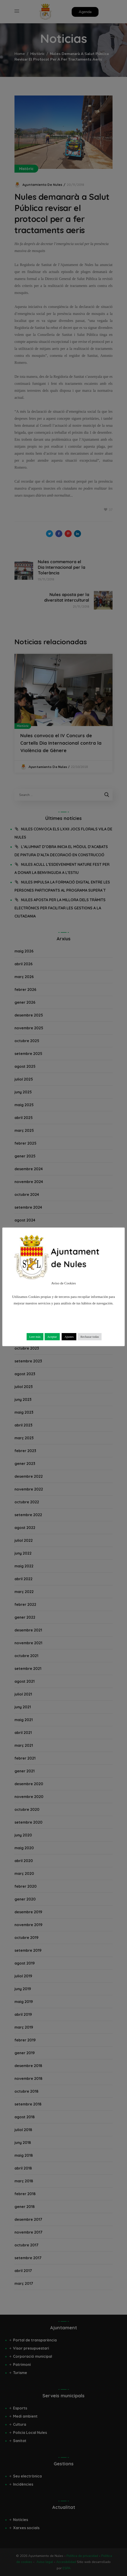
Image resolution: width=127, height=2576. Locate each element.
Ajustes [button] (69, 1336)
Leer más (35, 1336)
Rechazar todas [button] (89, 1336)
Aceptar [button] (52, 1336)
